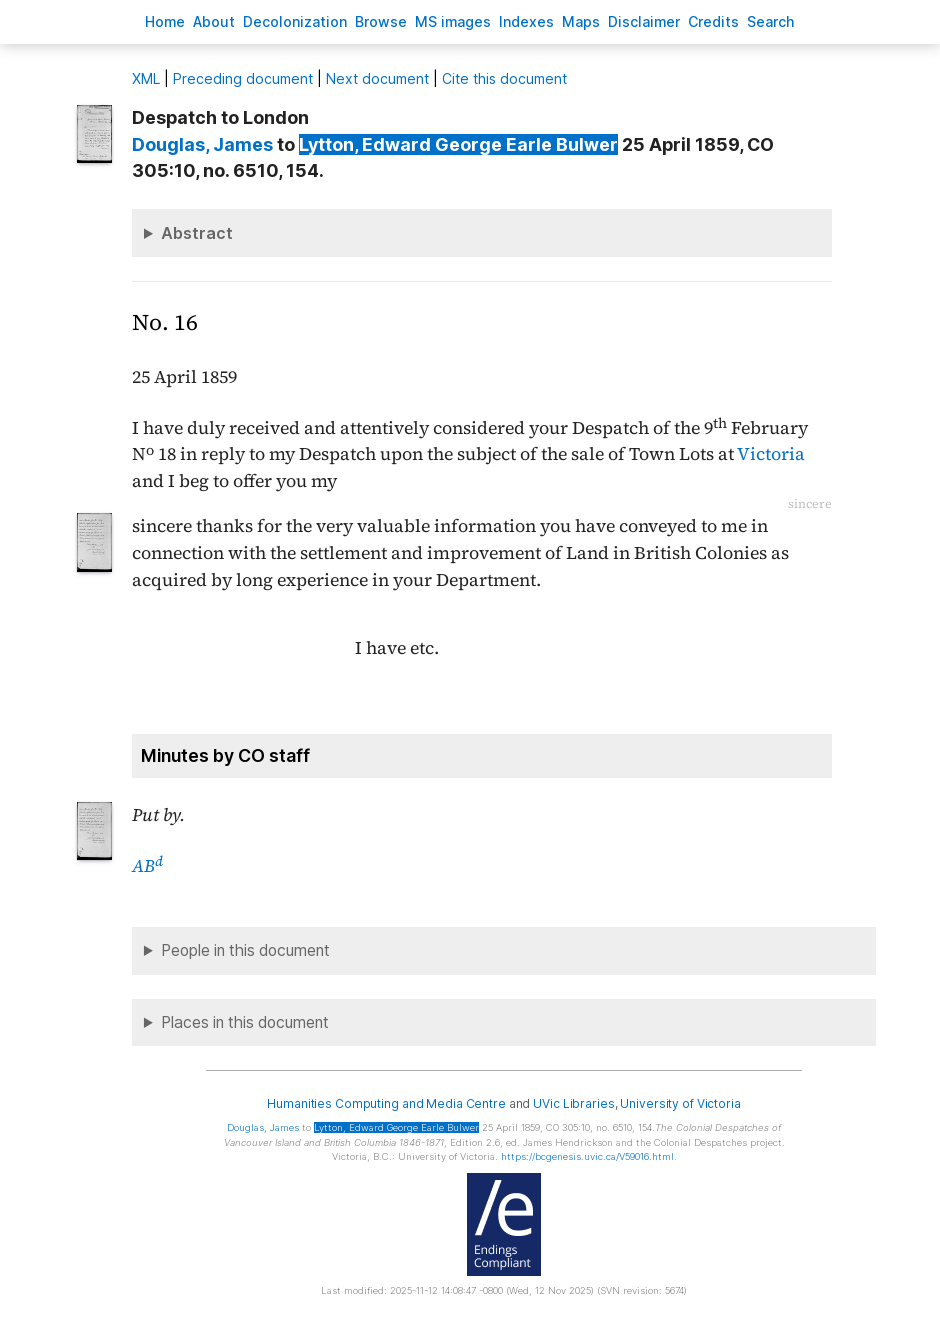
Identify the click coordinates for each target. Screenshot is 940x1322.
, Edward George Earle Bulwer (458, 144)
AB (147, 866)
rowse (381, 21)
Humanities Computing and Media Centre (386, 1103)
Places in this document (245, 1022)
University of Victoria (680, 1103)
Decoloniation (295, 21)
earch (771, 21)
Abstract (197, 233)
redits (713, 21)
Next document (377, 78)
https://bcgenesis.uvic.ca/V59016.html (587, 1156)
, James (202, 144)
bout (214, 21)
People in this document (245, 950)
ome (165, 21)
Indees (526, 21)
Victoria (771, 454)
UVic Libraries (573, 1103)
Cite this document (504, 78)
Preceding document (243, 78)
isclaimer (644, 21)
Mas (581, 21)
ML (146, 78)
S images (453, 21)
